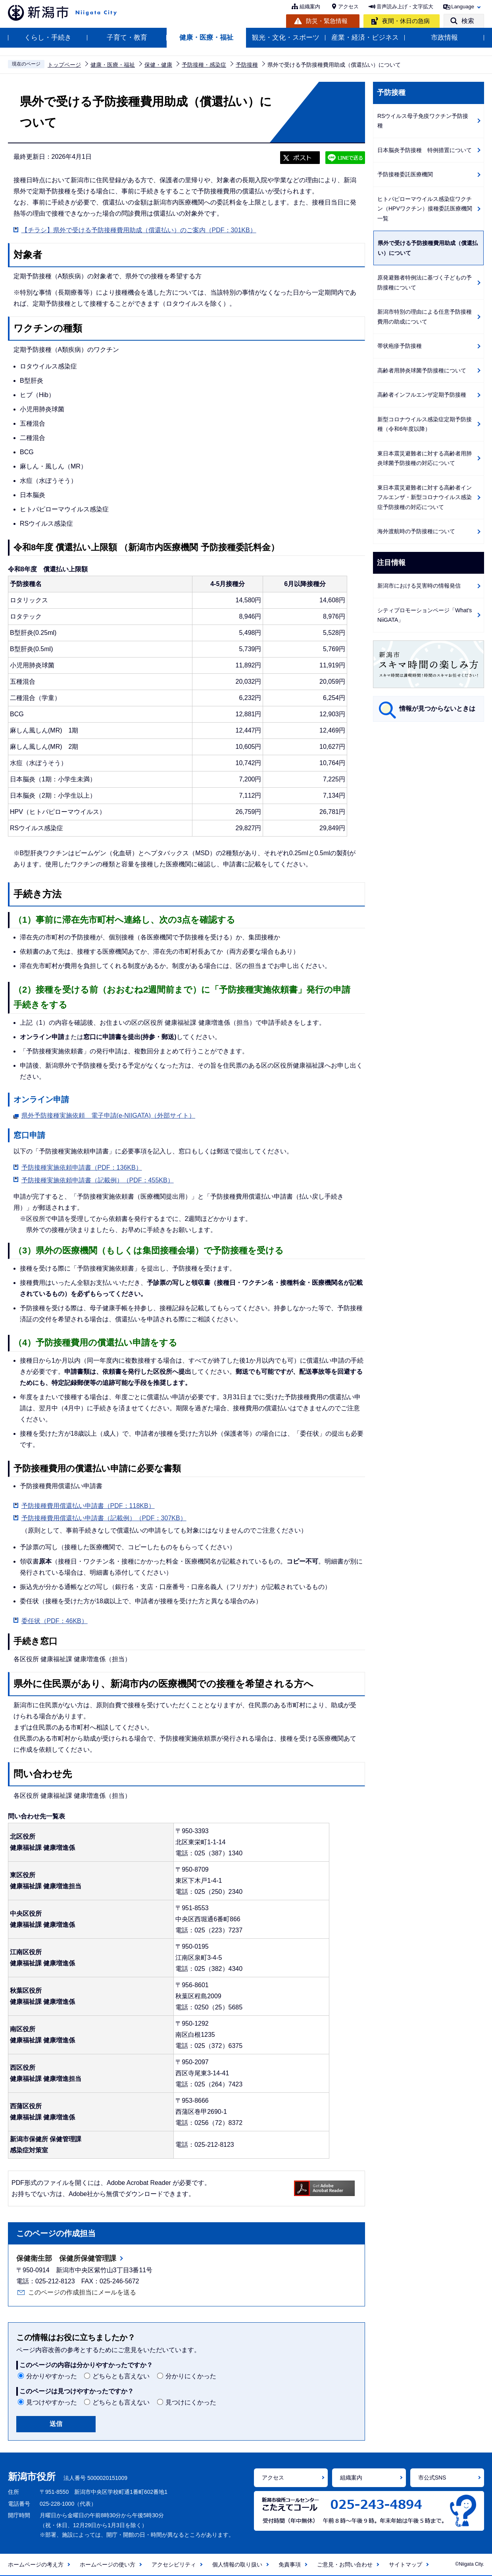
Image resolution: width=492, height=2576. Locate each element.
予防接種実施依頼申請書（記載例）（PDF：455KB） (97, 1180)
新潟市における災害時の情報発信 (419, 585)
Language (462, 7)
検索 (467, 20)
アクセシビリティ (174, 2564)
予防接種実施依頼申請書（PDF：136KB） (81, 1167)
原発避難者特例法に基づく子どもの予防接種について (424, 282)
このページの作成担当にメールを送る (82, 2292)
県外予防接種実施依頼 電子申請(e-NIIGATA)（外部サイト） (108, 1114)
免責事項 (290, 2564)
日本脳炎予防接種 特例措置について (424, 150)
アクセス (348, 7)
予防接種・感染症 (204, 65)
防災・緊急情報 (327, 20)
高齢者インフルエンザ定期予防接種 (421, 394)
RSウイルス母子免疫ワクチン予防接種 (422, 121)
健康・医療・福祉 (206, 37)
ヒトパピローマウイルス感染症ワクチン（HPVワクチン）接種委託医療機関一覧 (424, 209)
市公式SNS (432, 2477)
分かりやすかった (51, 2376)
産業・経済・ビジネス (365, 37)
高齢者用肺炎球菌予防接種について (421, 370)
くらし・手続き (47, 37)
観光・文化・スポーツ (285, 37)
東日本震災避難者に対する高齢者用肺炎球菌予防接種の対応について (424, 458)
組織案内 (310, 7)
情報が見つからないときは (437, 708)
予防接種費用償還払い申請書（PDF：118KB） (88, 1505)
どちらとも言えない (121, 2376)
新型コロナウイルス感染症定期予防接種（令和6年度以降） (424, 424)
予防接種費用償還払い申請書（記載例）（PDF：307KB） (103, 1518)
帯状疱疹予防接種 (399, 346)
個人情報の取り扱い (237, 2564)
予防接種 (247, 65)
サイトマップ (405, 2564)
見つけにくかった (190, 2402)
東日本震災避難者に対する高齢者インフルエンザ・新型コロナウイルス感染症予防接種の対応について (424, 497)
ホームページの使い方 (107, 2564)
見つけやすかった (51, 2402)
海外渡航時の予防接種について (416, 531)
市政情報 (444, 37)
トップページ (64, 65)
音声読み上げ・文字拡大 (405, 7)
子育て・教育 (127, 37)
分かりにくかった (190, 2376)
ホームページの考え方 (35, 2564)
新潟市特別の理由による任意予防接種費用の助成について (424, 317)
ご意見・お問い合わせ (345, 2564)
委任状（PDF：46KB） (54, 1621)
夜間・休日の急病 (406, 20)
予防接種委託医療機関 (405, 174)
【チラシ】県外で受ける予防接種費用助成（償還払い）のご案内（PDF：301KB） (138, 230)
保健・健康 (158, 65)
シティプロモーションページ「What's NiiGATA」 (424, 615)
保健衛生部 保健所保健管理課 (66, 2258)
